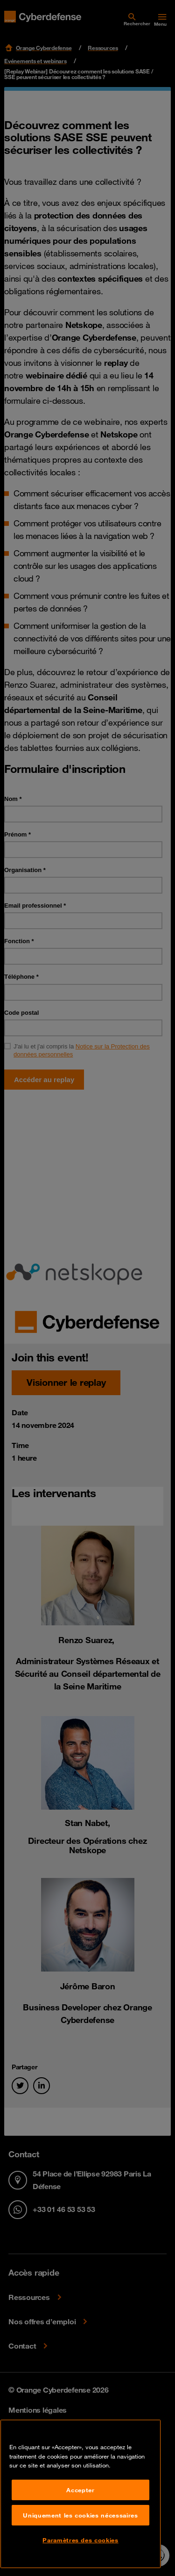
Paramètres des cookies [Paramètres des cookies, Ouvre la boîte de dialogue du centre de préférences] (80, 2540)
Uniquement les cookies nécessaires (80, 2515)
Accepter (80, 2490)
